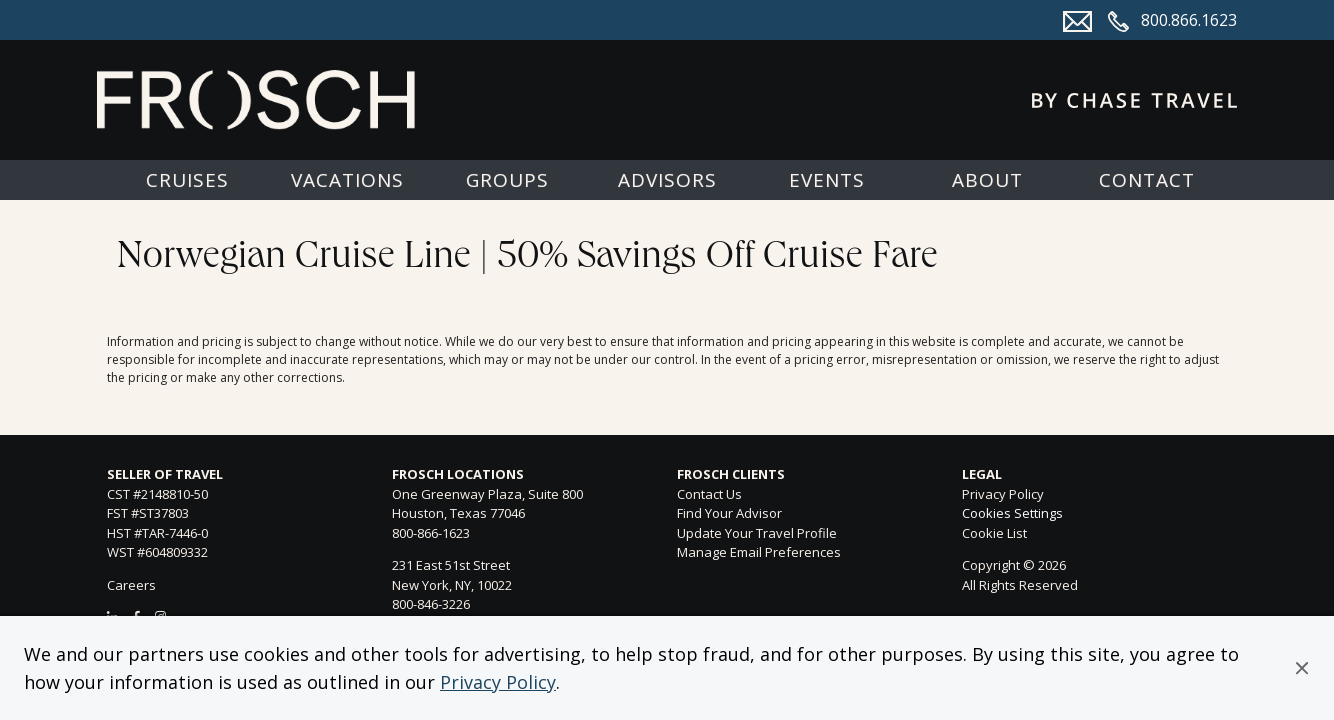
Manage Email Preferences (759, 552)
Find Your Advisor (729, 513)
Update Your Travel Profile (757, 533)
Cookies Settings (1012, 514)
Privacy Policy (498, 682)
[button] (1302, 668)
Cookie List (994, 533)
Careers (131, 585)
